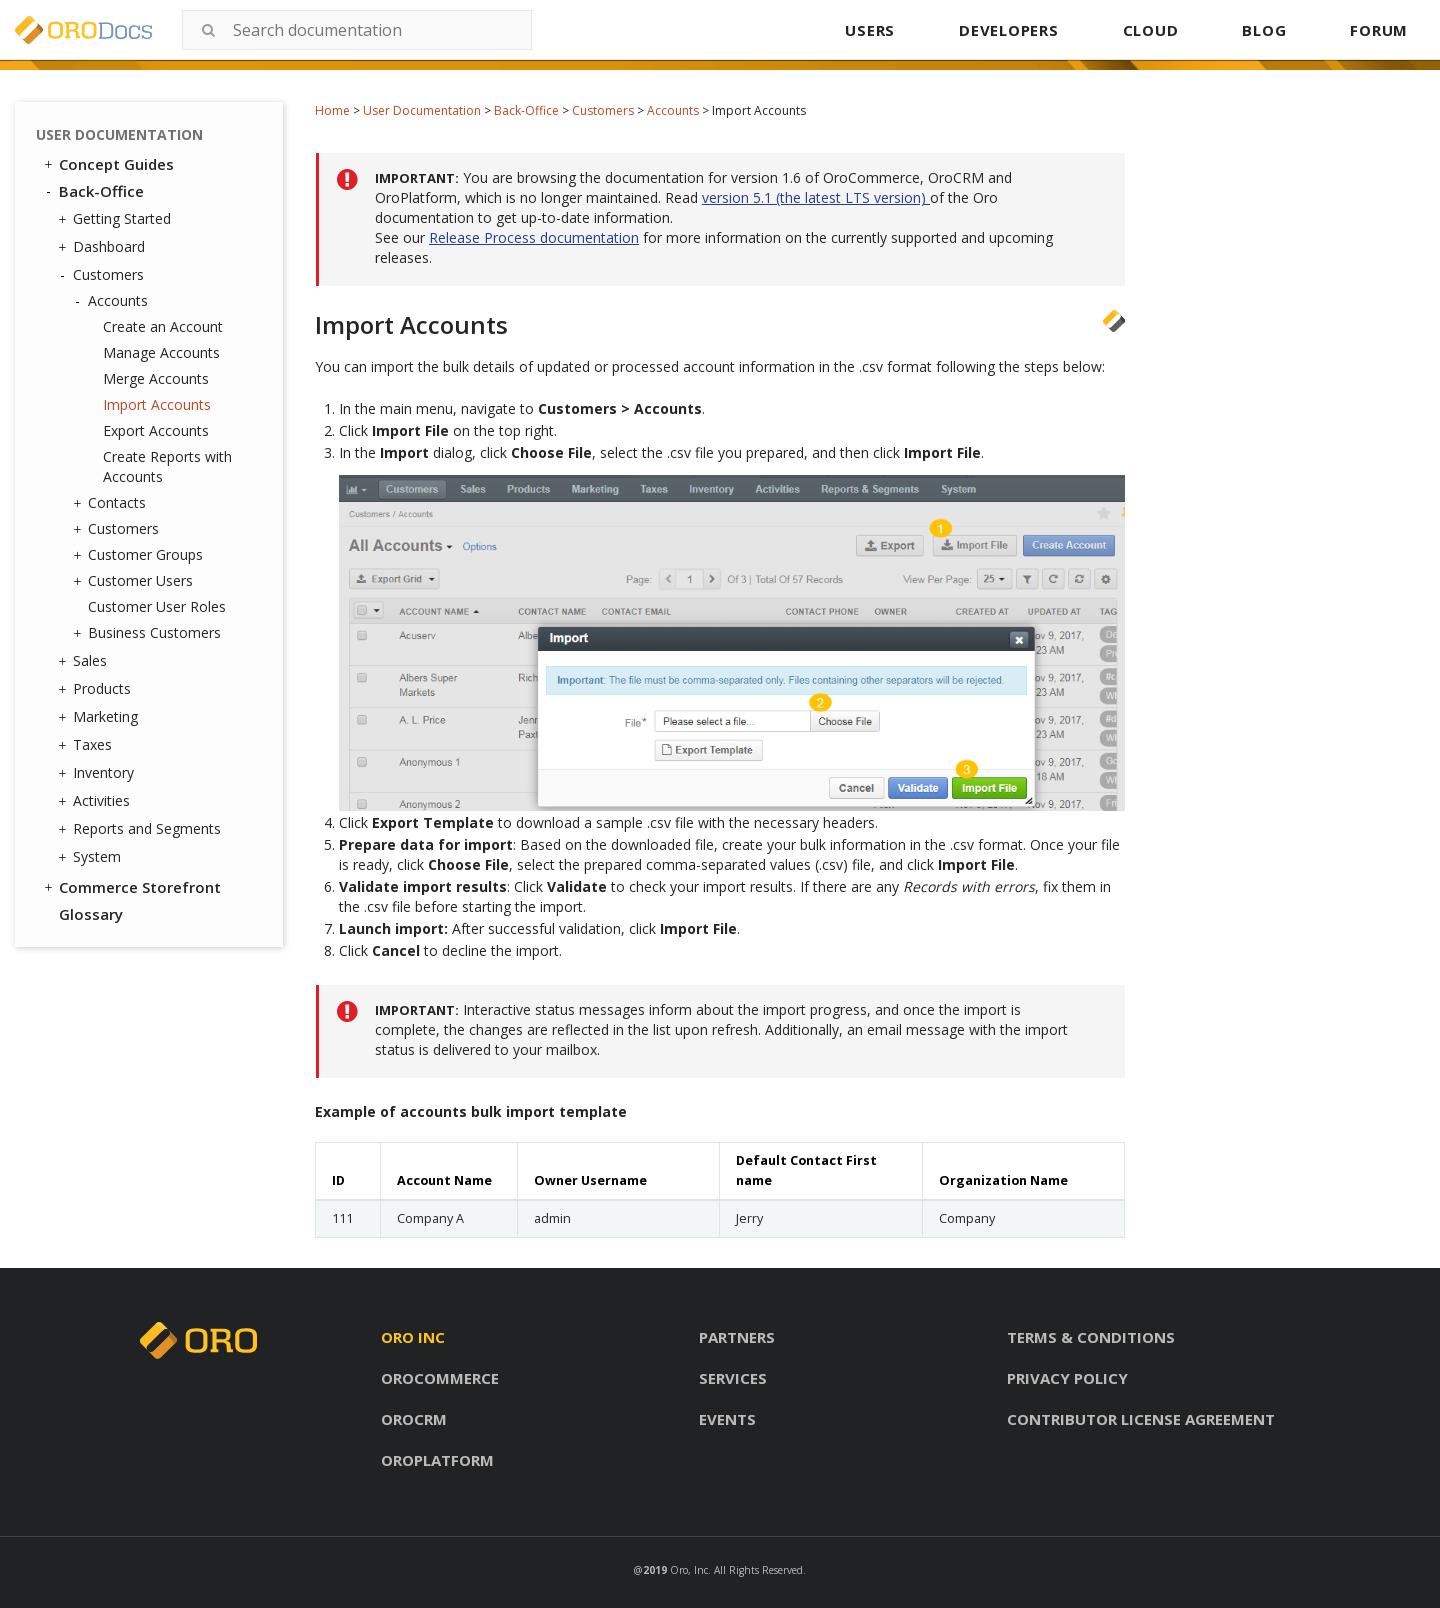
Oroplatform (437, 1460)
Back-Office (526, 110)
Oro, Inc (689, 1570)
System (92, 857)
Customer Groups (140, 555)
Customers (603, 110)
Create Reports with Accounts (167, 466)
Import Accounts (157, 404)
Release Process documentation (534, 237)
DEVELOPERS (1009, 30)
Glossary (91, 914)
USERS (870, 30)
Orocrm (414, 1419)
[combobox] (357, 30)
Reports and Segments (142, 829)
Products (97, 689)
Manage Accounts (161, 352)
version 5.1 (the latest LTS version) (816, 197)
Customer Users (135, 581)
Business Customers (149, 633)
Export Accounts (156, 430)
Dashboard (104, 247)
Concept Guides (107, 164)
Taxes (87, 745)
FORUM (1379, 30)
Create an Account (163, 326)
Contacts (112, 503)
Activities (96, 801)
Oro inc (413, 1337)
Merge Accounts (156, 378)
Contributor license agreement (1141, 1419)
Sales (85, 661)
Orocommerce (440, 1378)
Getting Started (117, 219)
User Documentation (422, 110)
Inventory (98, 773)
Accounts (673, 110)
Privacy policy (1067, 1378)
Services (733, 1378)
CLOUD (1151, 30)
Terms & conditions (1091, 1337)
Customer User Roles (157, 606)
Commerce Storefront (131, 887)
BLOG (1264, 30)
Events (727, 1419)
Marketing (100, 717)
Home (332, 110)
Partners (737, 1337)
